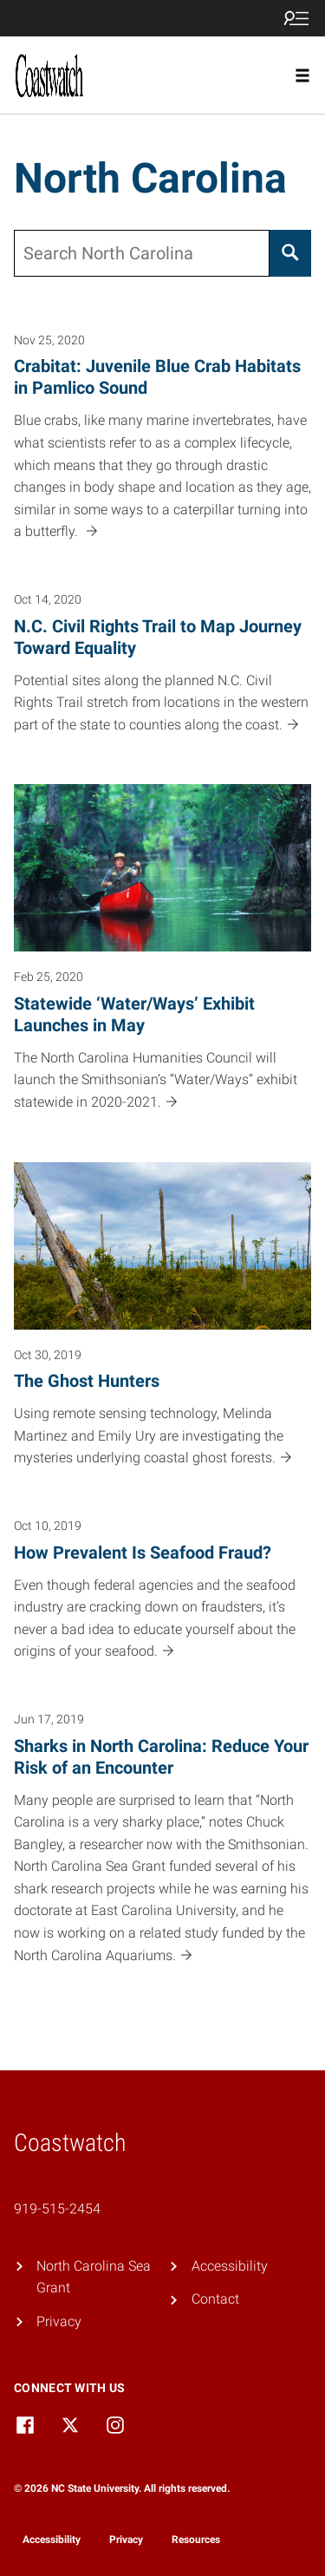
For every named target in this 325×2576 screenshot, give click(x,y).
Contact (215, 2299)
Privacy (58, 2321)
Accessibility (230, 2266)
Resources (196, 2540)
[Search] (290, 253)
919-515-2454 (57, 2208)
